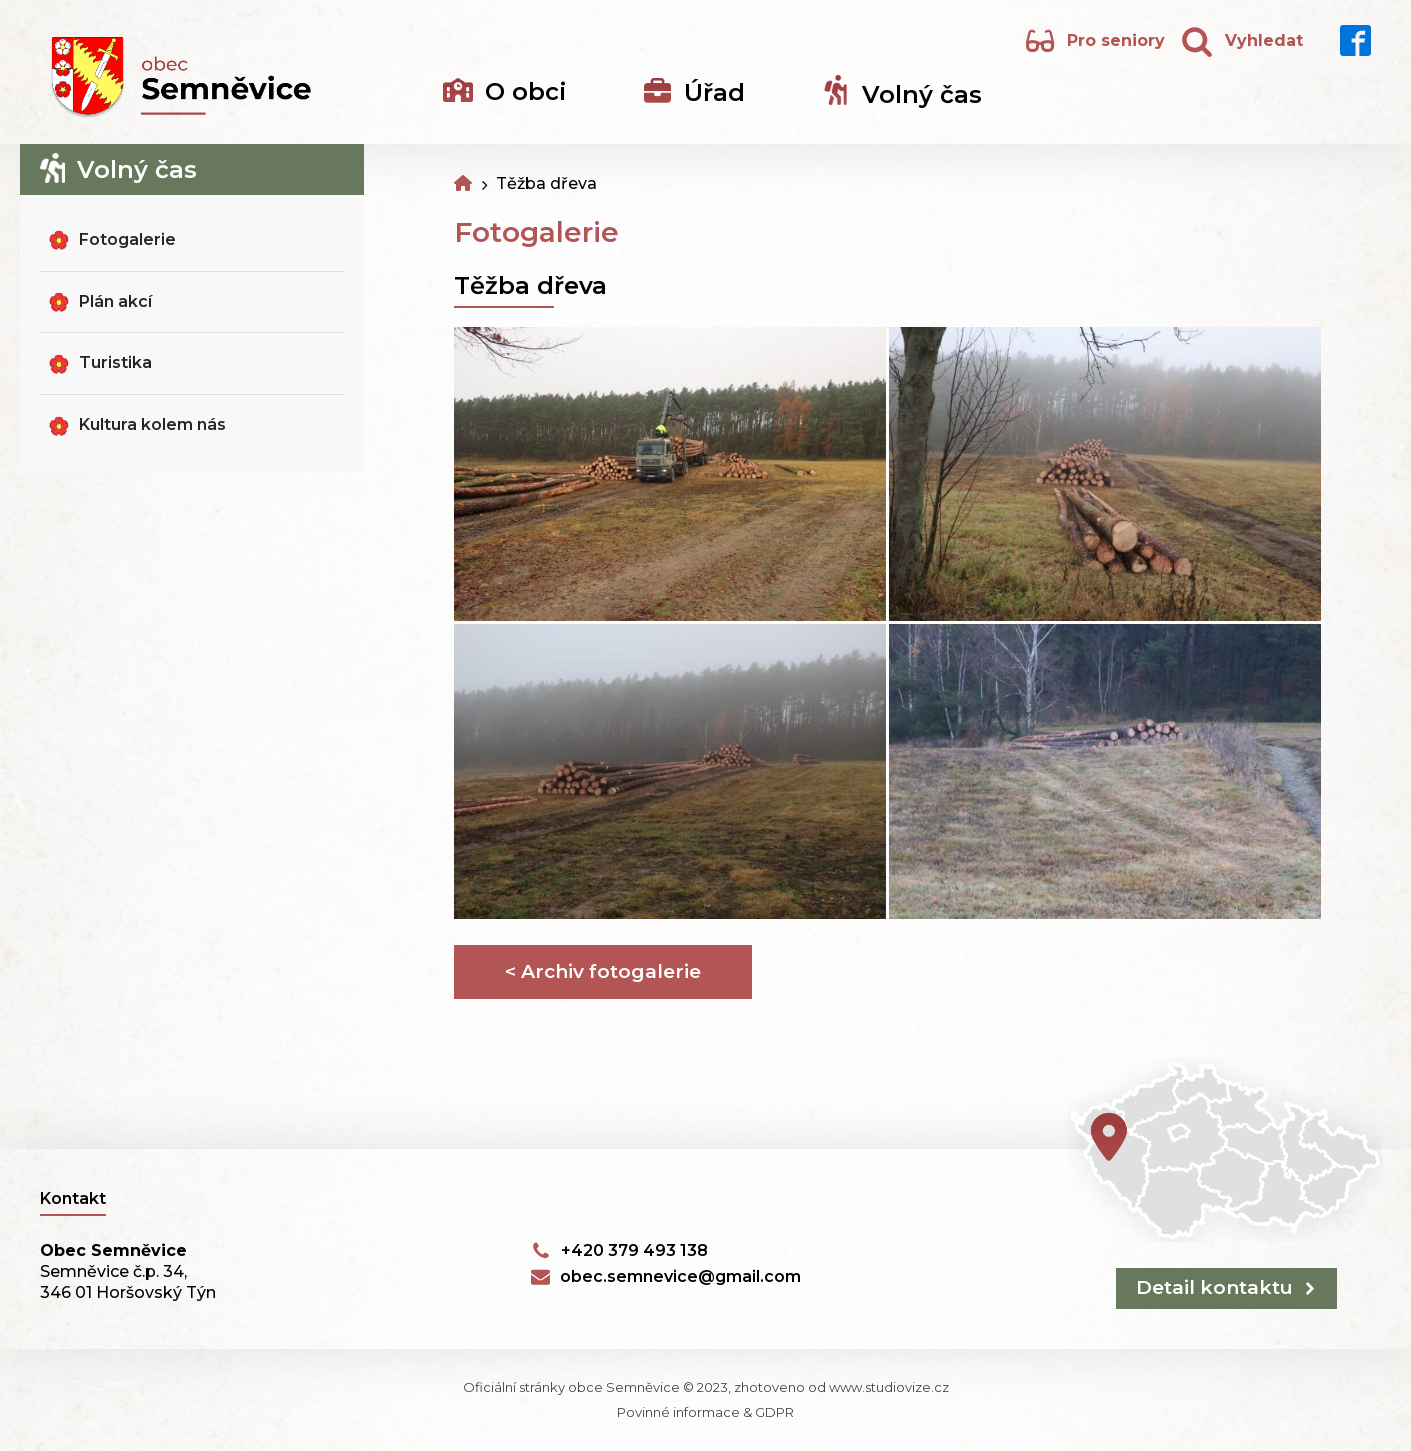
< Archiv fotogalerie (603, 971)
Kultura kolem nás (152, 424)
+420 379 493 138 (634, 1250)
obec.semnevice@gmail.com (680, 1276)
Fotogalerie (127, 239)
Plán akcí (115, 301)
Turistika (115, 362)
